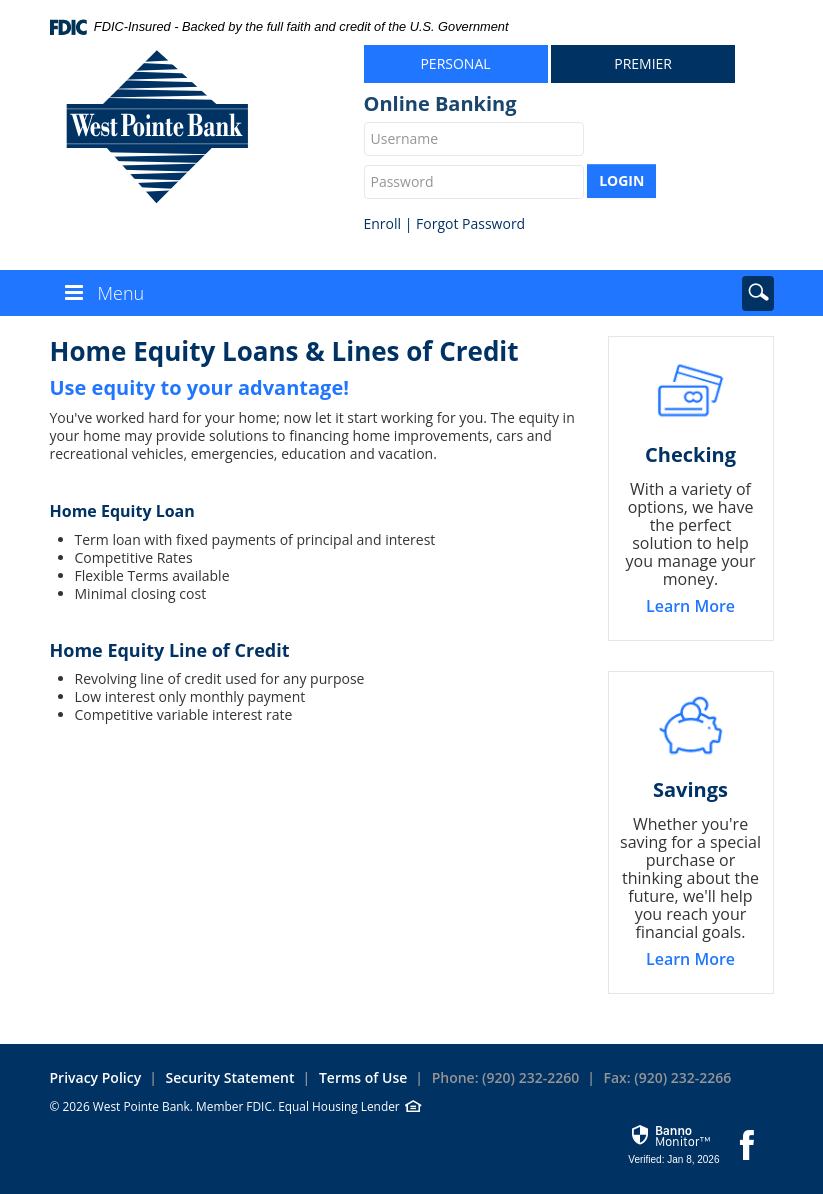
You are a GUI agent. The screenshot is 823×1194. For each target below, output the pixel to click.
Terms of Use (363, 1077)
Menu (121, 293)
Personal (455, 63)
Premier (643, 63)
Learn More (690, 606)
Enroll (383, 223)
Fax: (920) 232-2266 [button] (668, 1077)
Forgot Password (470, 223)
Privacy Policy (96, 1077)
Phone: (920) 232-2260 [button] (506, 1077)
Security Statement (230, 1077)
